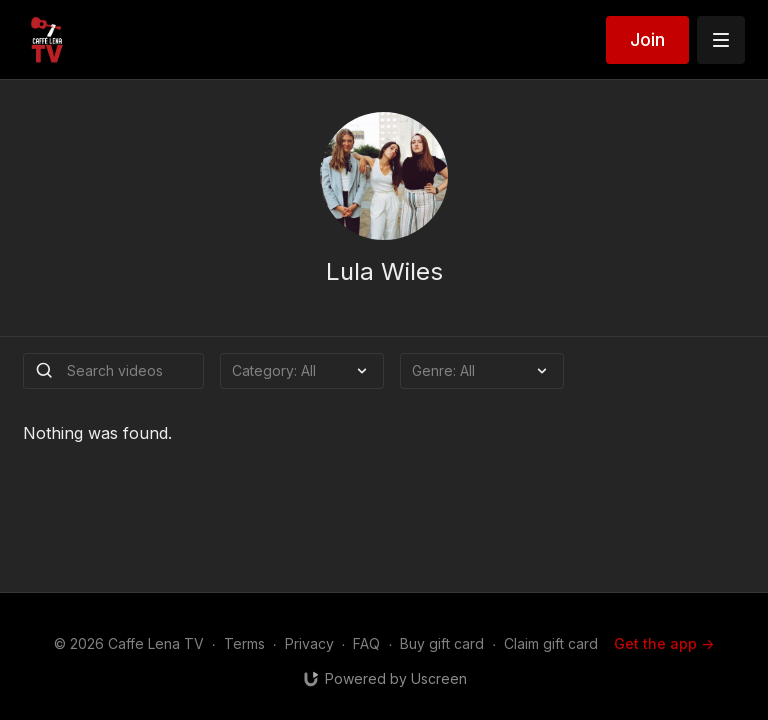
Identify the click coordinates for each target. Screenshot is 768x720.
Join (647, 39)
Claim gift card (551, 643)
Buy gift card (442, 643)
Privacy (309, 643)
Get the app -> (664, 643)
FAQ (366, 643)
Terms (244, 643)
